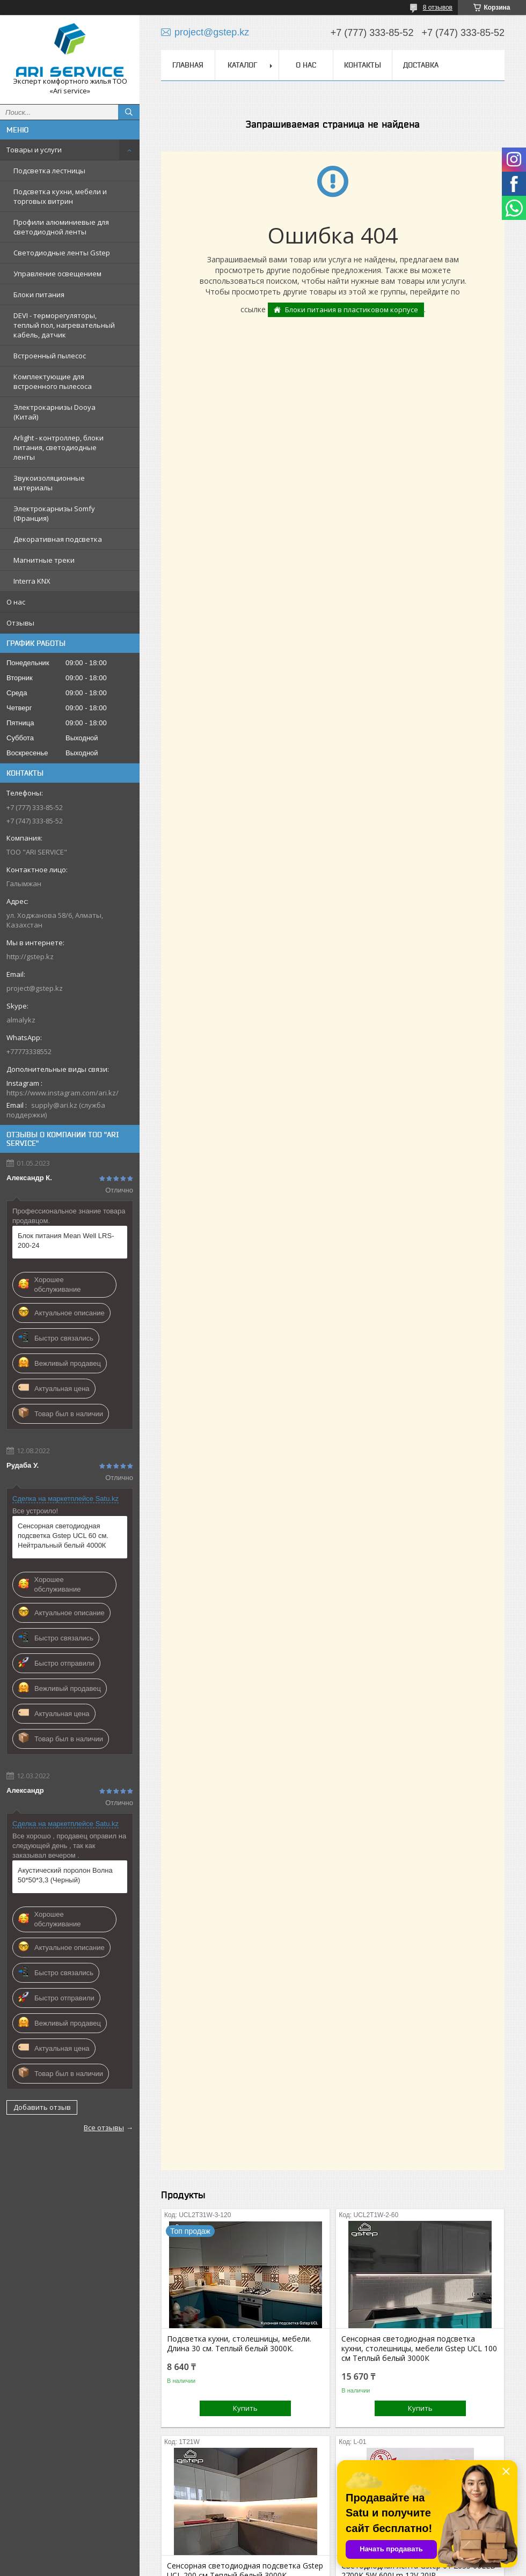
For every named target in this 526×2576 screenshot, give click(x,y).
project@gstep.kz (34, 988)
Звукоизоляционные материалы (49, 482)
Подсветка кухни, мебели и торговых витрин (60, 196)
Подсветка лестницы (49, 170)
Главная (187, 65)
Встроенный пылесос (49, 355)
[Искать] (129, 112)
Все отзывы (104, 2127)
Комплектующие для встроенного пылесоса (52, 381)
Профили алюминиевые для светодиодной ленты (61, 227)
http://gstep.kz (30, 956)
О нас (15, 602)
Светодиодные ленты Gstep (61, 252)
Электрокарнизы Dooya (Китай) (54, 412)
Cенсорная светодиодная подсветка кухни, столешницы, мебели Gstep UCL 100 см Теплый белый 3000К (419, 2348)
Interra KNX (31, 581)
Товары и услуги (34, 149)
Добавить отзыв (42, 2107)
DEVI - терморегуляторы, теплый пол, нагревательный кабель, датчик (64, 325)
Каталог (242, 65)
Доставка (421, 65)
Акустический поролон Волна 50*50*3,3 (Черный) (65, 1875)
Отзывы (20, 623)
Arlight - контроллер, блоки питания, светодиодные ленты (58, 447)
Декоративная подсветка (57, 539)
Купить (245, 2408)
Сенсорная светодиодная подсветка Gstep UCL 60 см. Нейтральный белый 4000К (63, 1535)
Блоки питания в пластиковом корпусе (351, 309)
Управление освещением (57, 273)
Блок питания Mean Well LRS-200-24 (66, 1240)
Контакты (362, 65)
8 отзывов (437, 7)
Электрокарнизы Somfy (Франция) (54, 513)
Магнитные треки (44, 560)
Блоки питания (38, 294)
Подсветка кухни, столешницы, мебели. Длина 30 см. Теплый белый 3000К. (239, 2343)
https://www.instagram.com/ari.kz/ (62, 1093)
